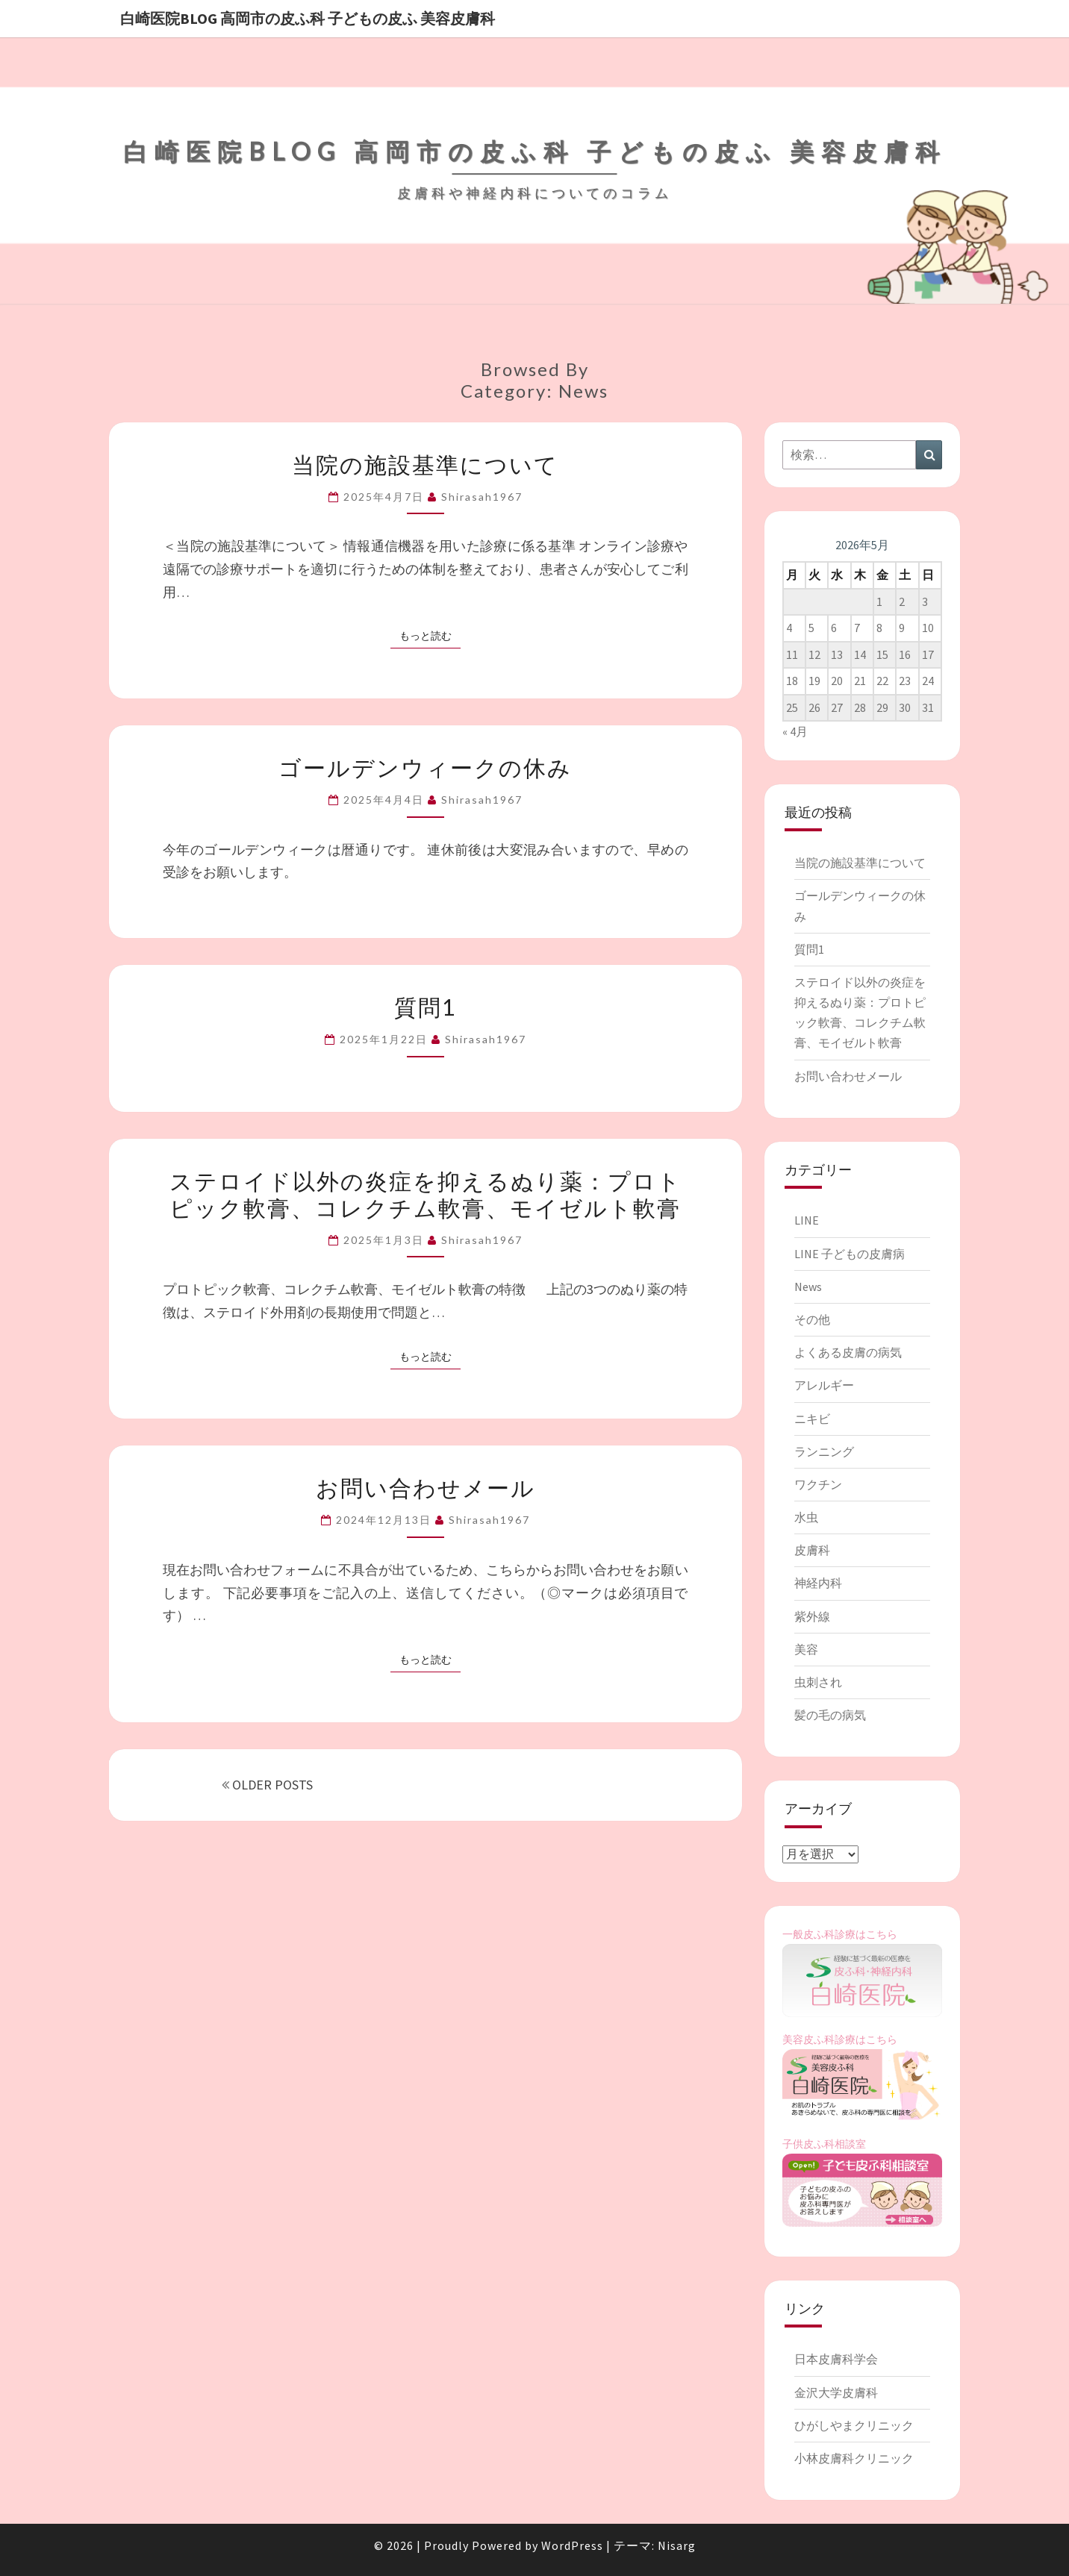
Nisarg (677, 2545)
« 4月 (795, 731)
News (808, 1286)
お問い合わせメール (425, 1487)
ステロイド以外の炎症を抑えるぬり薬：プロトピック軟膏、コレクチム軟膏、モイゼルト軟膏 (425, 1194)
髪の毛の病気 (830, 1714)
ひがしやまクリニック (854, 2425)
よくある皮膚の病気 (848, 1352)
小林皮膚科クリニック (854, 2458)
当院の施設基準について (425, 464)
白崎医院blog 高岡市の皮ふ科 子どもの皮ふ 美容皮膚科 (307, 18)
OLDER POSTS (267, 1784)
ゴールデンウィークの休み (425, 767)
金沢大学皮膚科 (836, 2392)
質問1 (425, 1006)
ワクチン (818, 1484)
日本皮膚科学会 (836, 2358)
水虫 (806, 1517)
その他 (812, 1319)
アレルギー (824, 1385)
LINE (806, 1220)
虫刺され (818, 1682)
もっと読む (430, 635)
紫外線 (812, 1616)
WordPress (572, 2545)
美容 (806, 1649)
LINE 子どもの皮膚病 (849, 1253)
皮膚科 (812, 1549)
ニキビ (812, 1418)
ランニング (824, 1451)
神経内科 (818, 1582)
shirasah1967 (482, 496)
